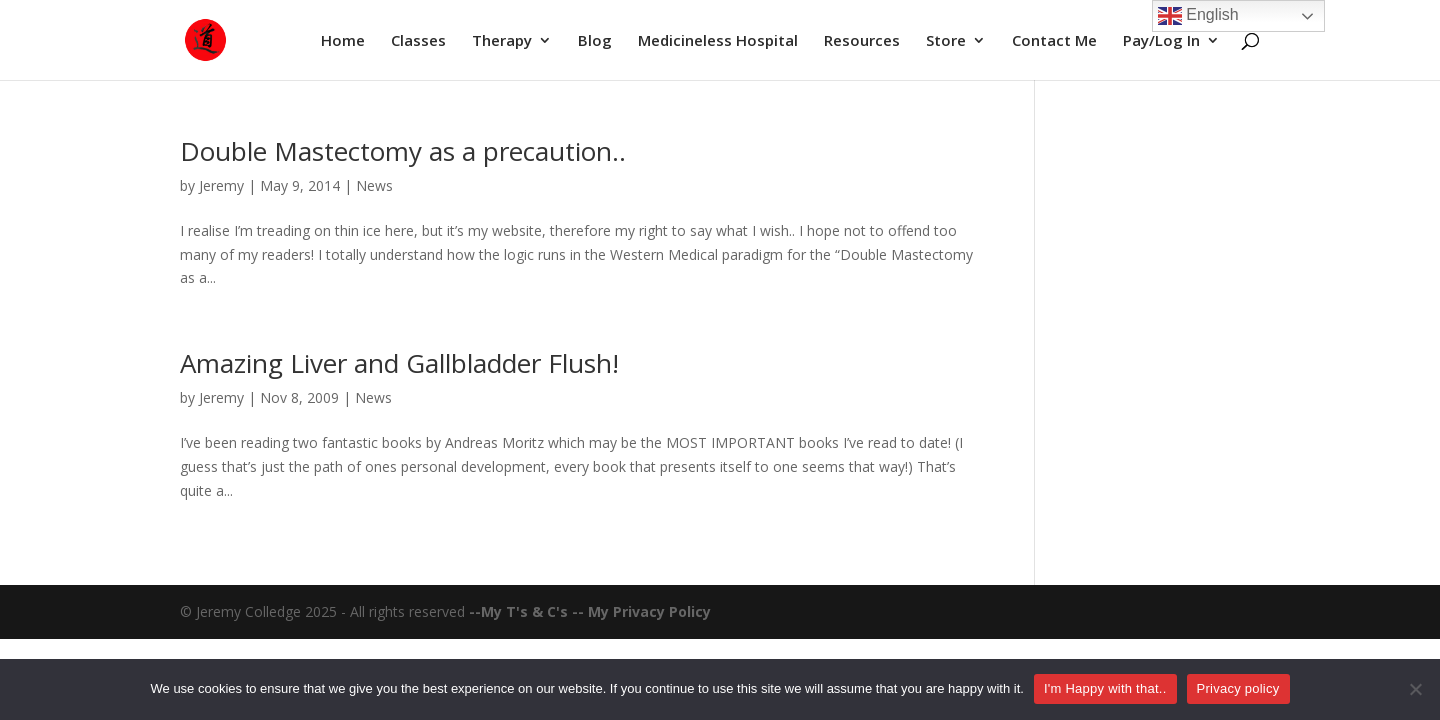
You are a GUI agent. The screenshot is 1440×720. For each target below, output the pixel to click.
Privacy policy (1238, 688)
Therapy (502, 41)
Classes (418, 41)
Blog (595, 41)
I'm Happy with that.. (1105, 688)
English (1198, 16)
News (374, 185)
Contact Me (1054, 41)
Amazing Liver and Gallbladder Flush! (399, 363)
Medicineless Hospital (718, 41)
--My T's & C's (520, 611)
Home (343, 41)
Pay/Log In (1161, 41)
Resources (862, 41)
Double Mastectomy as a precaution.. (403, 151)
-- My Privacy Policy (641, 611)
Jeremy (221, 185)
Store (946, 41)
